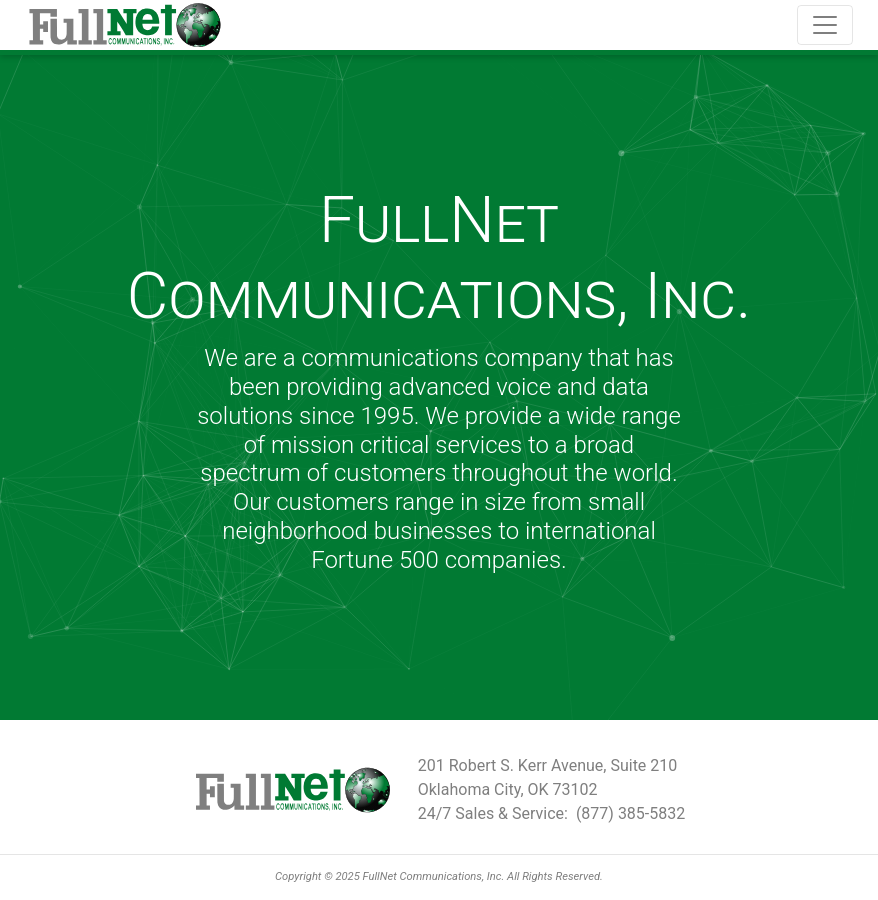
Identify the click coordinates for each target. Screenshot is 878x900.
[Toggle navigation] (825, 25)
